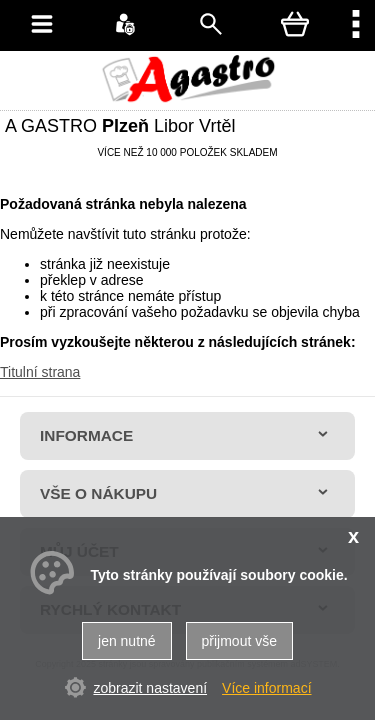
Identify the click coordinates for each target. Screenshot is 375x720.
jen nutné (127, 641)
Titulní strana (40, 372)
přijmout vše (239, 641)
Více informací (266, 688)
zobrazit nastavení (150, 688)
